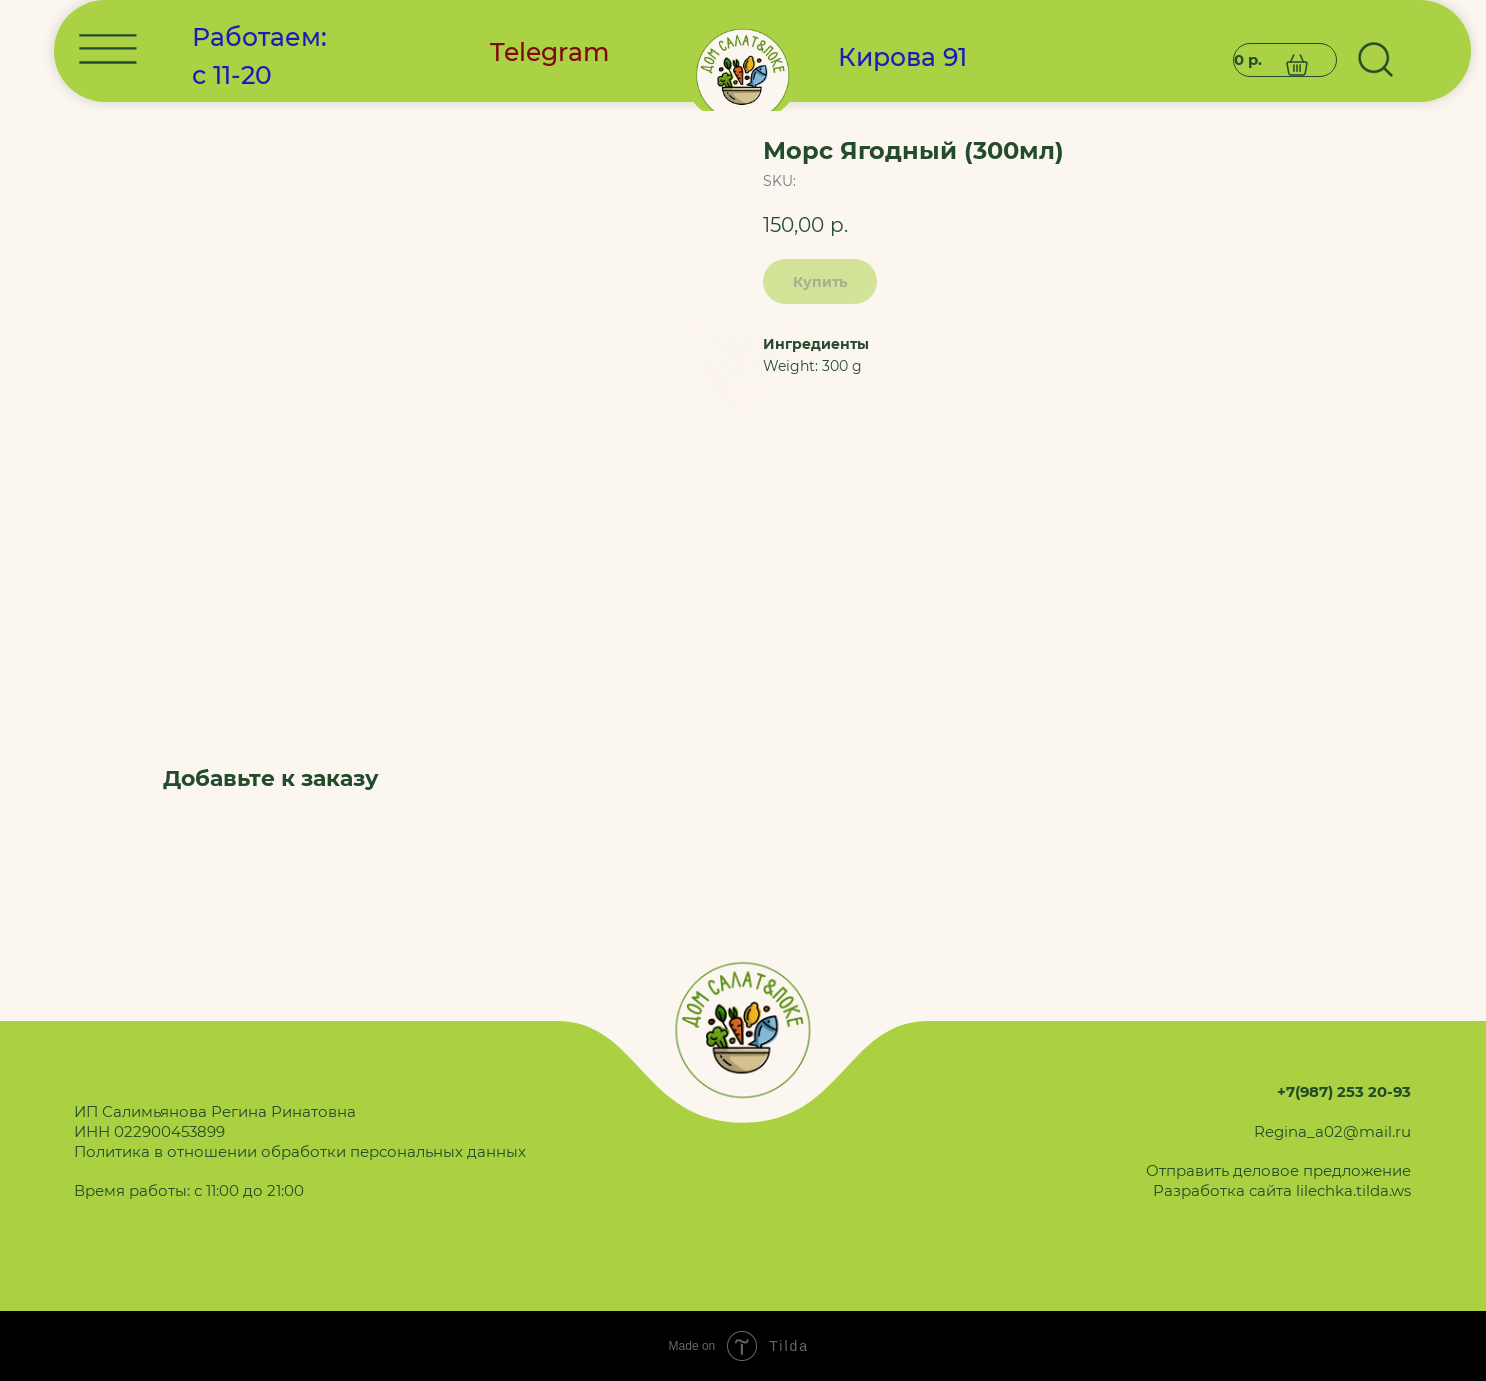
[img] (742, 360)
